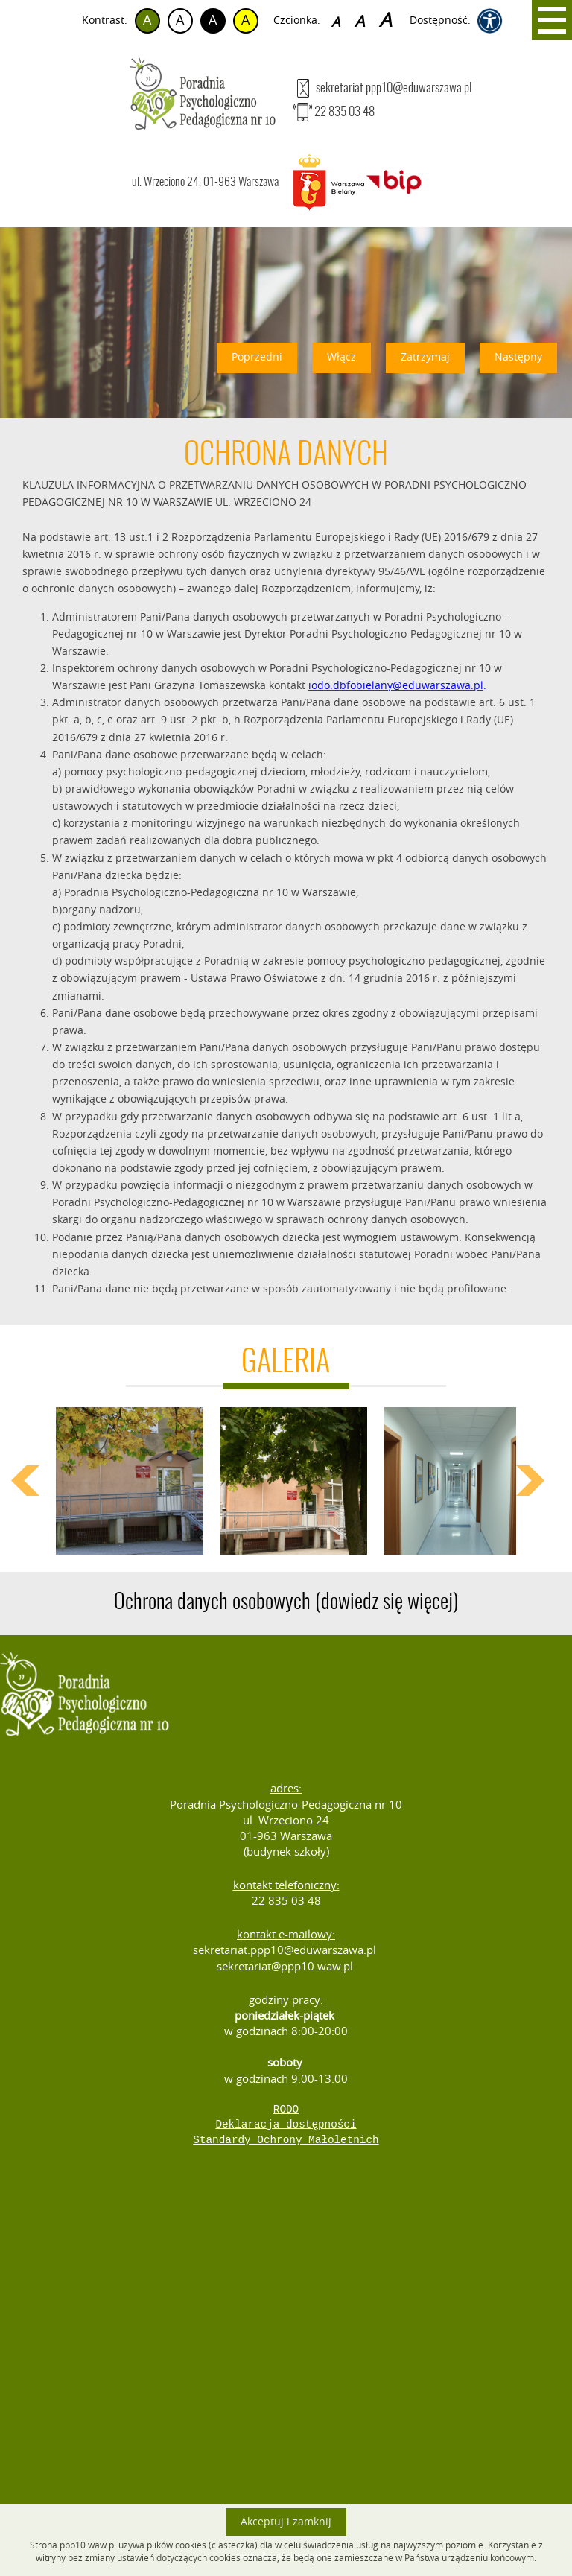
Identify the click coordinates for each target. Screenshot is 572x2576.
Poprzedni (257, 357)
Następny (518, 357)
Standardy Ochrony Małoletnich (285, 2140)
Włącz (341, 357)
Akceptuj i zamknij (286, 2522)
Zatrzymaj (425, 357)
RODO (286, 2110)
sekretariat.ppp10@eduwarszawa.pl (382, 88)
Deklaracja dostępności (285, 2125)
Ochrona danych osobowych (286, 1603)
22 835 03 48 (334, 112)
